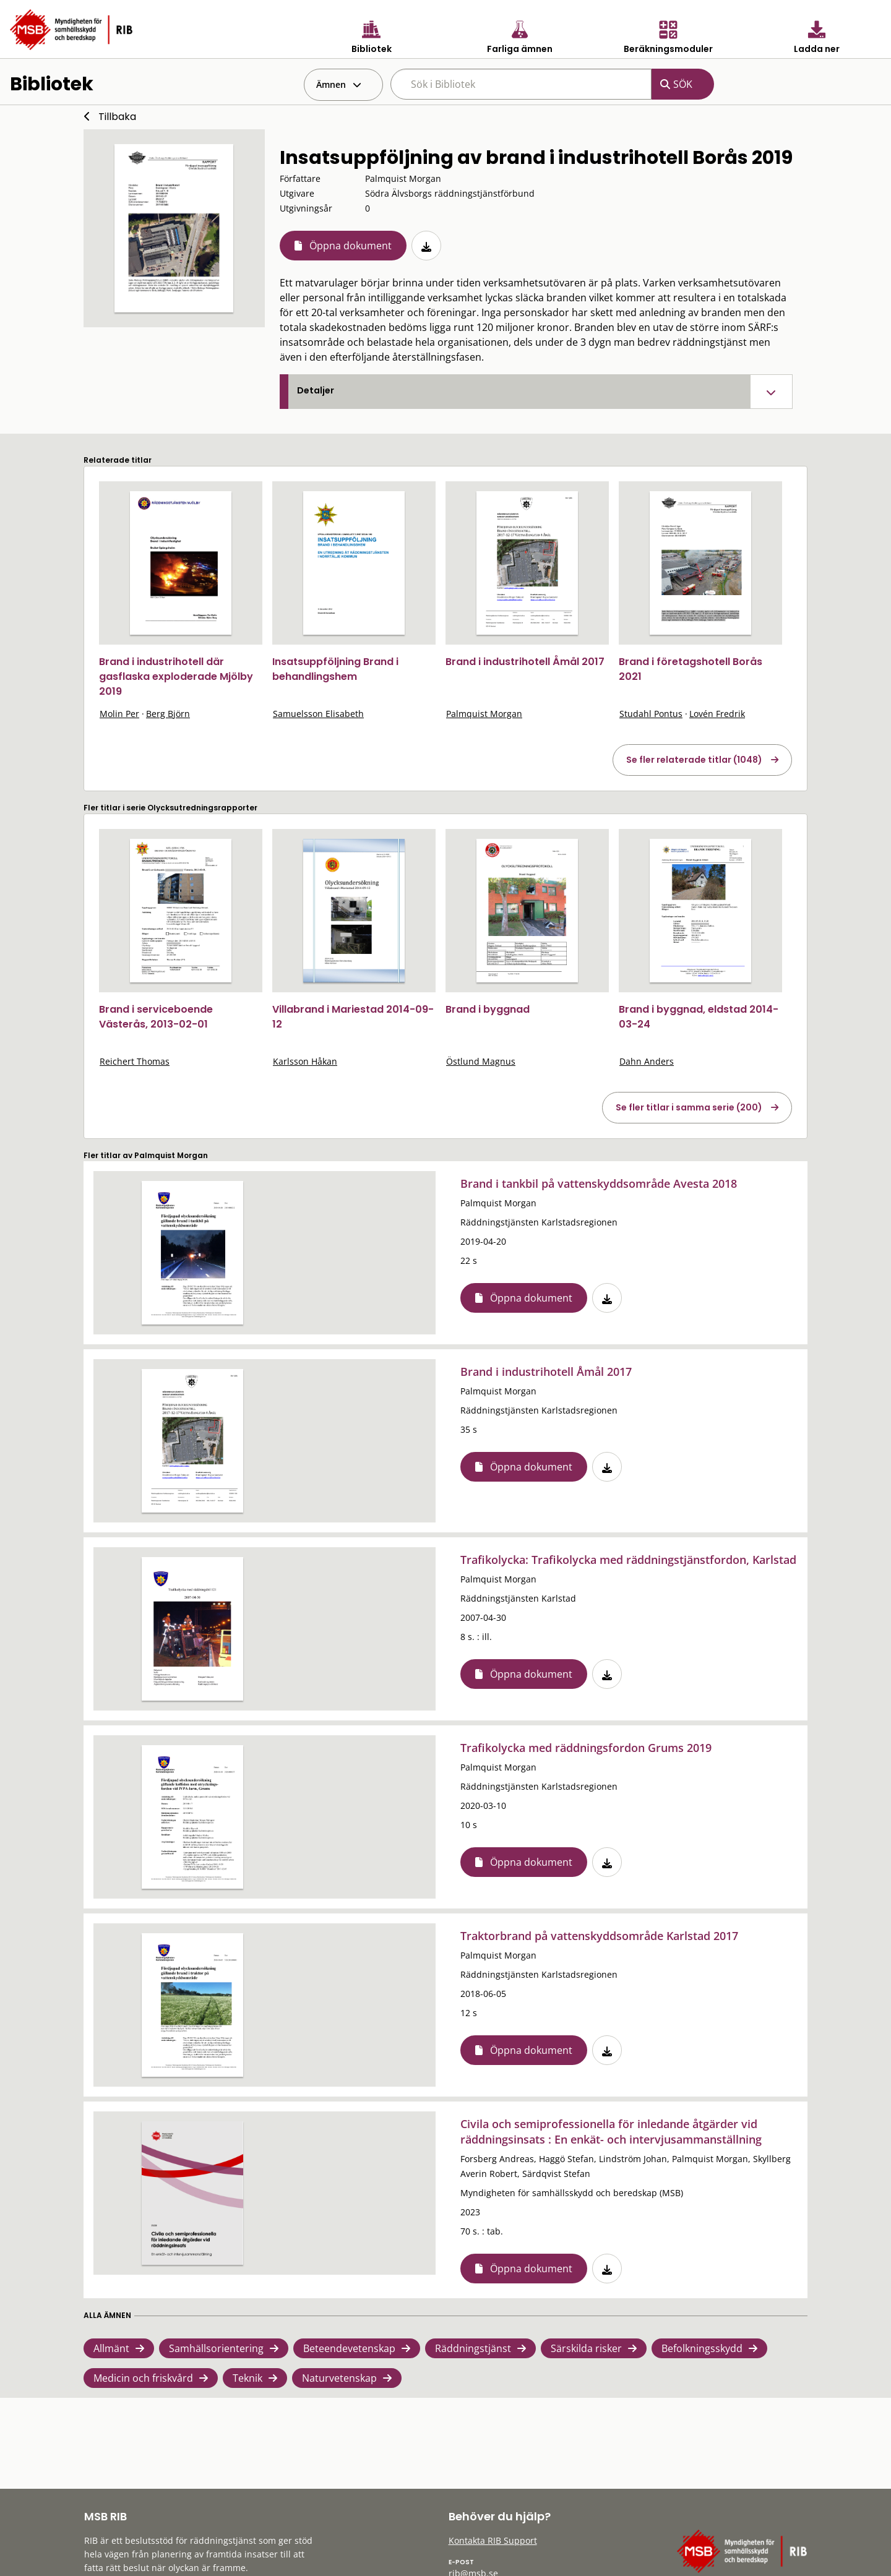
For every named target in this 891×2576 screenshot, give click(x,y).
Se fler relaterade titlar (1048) (694, 759)
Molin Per (119, 713)
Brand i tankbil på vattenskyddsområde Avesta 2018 (598, 1183)
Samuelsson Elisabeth (318, 713)
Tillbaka (117, 116)
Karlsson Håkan (305, 1061)
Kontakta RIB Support (493, 2540)
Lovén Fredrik (717, 713)
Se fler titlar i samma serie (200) (689, 1107)
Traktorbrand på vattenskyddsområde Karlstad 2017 (599, 1935)
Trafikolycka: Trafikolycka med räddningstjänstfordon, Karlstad (628, 1559)
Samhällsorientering (216, 2348)
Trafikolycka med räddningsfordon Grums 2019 (586, 1747)
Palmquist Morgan (484, 713)
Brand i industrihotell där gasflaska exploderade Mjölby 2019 (176, 676)
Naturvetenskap (339, 2378)
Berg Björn (168, 713)
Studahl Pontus (650, 713)
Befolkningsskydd (701, 2348)
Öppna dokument (350, 245)
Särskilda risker (586, 2348)
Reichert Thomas (135, 1061)
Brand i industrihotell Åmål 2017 (525, 662)
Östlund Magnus (480, 1061)
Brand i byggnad (488, 1009)
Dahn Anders (646, 1061)
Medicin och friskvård (143, 2378)
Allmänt (111, 2348)
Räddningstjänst (473, 2348)
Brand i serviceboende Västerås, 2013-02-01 (156, 1016)
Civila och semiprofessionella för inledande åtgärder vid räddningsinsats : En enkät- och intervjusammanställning (611, 2131)
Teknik (247, 2378)
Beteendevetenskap (349, 2348)
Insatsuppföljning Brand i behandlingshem (335, 669)
